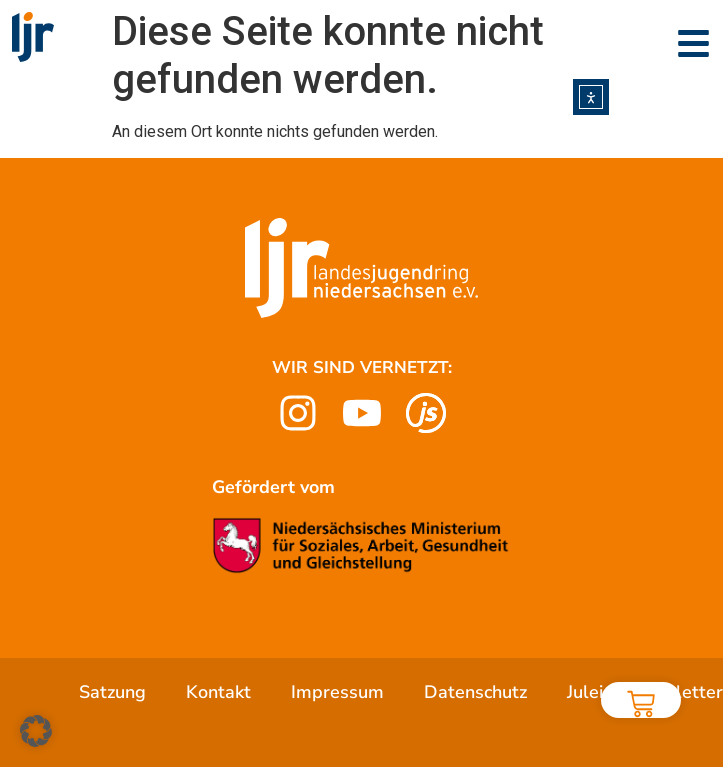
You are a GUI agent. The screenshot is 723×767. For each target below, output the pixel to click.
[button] (36, 731)
